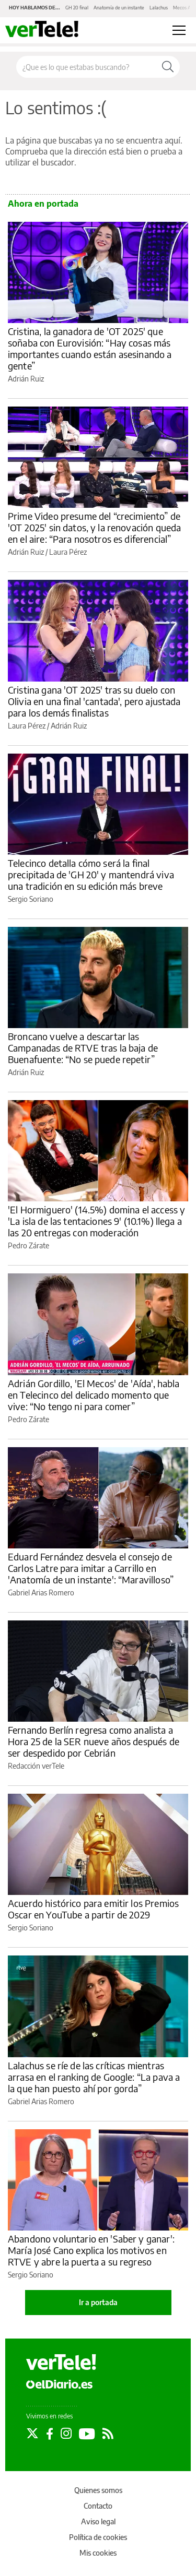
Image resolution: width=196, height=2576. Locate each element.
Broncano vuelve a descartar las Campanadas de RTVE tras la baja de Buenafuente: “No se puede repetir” (83, 1047)
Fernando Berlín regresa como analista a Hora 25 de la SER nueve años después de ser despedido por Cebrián (93, 1741)
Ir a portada (98, 2302)
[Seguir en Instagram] (66, 2433)
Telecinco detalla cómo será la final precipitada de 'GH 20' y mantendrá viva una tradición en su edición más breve (91, 874)
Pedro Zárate (28, 1245)
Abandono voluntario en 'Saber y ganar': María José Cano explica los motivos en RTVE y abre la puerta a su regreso (91, 2250)
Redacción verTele (36, 1765)
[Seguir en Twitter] (32, 2433)
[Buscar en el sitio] (86, 67)
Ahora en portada (43, 203)
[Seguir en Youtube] (87, 2433)
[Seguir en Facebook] (49, 2433)
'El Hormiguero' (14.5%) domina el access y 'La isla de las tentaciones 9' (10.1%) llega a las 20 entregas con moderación (96, 1220)
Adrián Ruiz (26, 378)
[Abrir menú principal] (179, 30)
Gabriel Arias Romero (41, 1592)
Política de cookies (98, 2537)
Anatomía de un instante (119, 7)
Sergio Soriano (30, 899)
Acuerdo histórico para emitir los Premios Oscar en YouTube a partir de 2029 (93, 1909)
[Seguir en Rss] (107, 2433)
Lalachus (158, 7)
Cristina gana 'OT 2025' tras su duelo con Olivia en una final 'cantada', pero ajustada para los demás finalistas (94, 701)
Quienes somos (98, 2490)
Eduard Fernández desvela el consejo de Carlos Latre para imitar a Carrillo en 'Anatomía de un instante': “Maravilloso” (91, 1568)
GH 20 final (76, 7)
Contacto (98, 2505)
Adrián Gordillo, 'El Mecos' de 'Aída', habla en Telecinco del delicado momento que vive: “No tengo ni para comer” (94, 1394)
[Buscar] (168, 67)
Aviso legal (98, 2521)
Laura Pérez (68, 551)
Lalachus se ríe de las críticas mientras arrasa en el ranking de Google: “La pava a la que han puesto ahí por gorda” (94, 2076)
